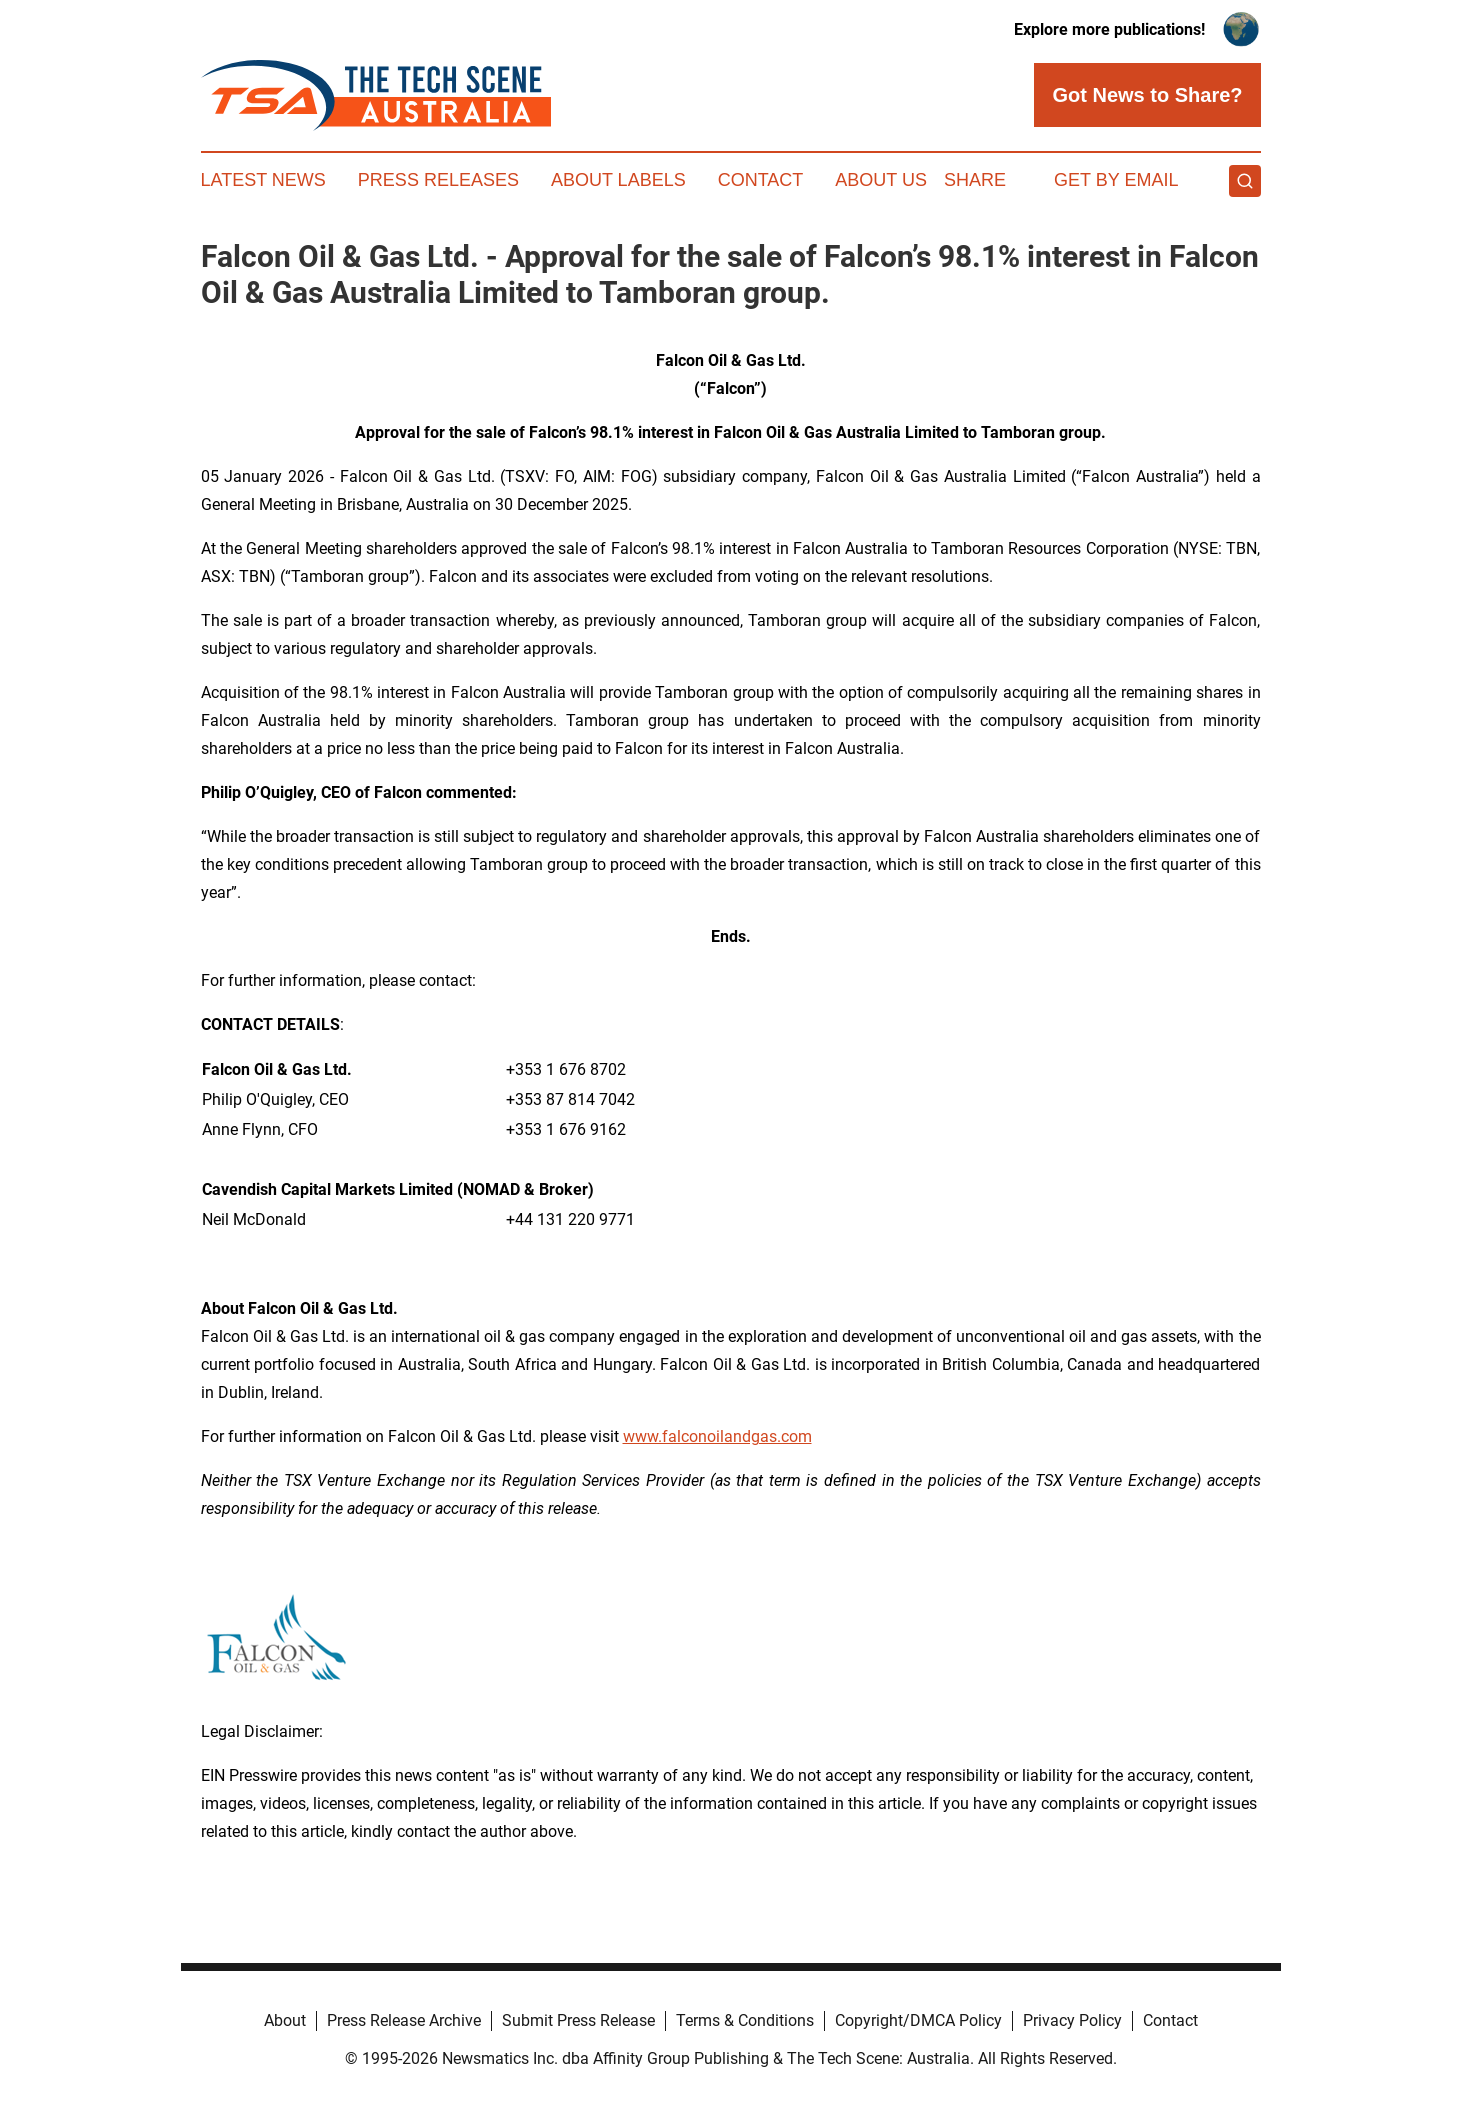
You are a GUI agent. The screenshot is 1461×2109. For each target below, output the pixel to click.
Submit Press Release (578, 2020)
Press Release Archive (404, 2020)
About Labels (618, 180)
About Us (881, 180)
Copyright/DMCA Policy (918, 2020)
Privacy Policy (1072, 2020)
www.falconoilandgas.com (717, 1436)
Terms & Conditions (745, 2020)
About (285, 2020)
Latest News (263, 180)
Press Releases (438, 180)
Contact (761, 180)
